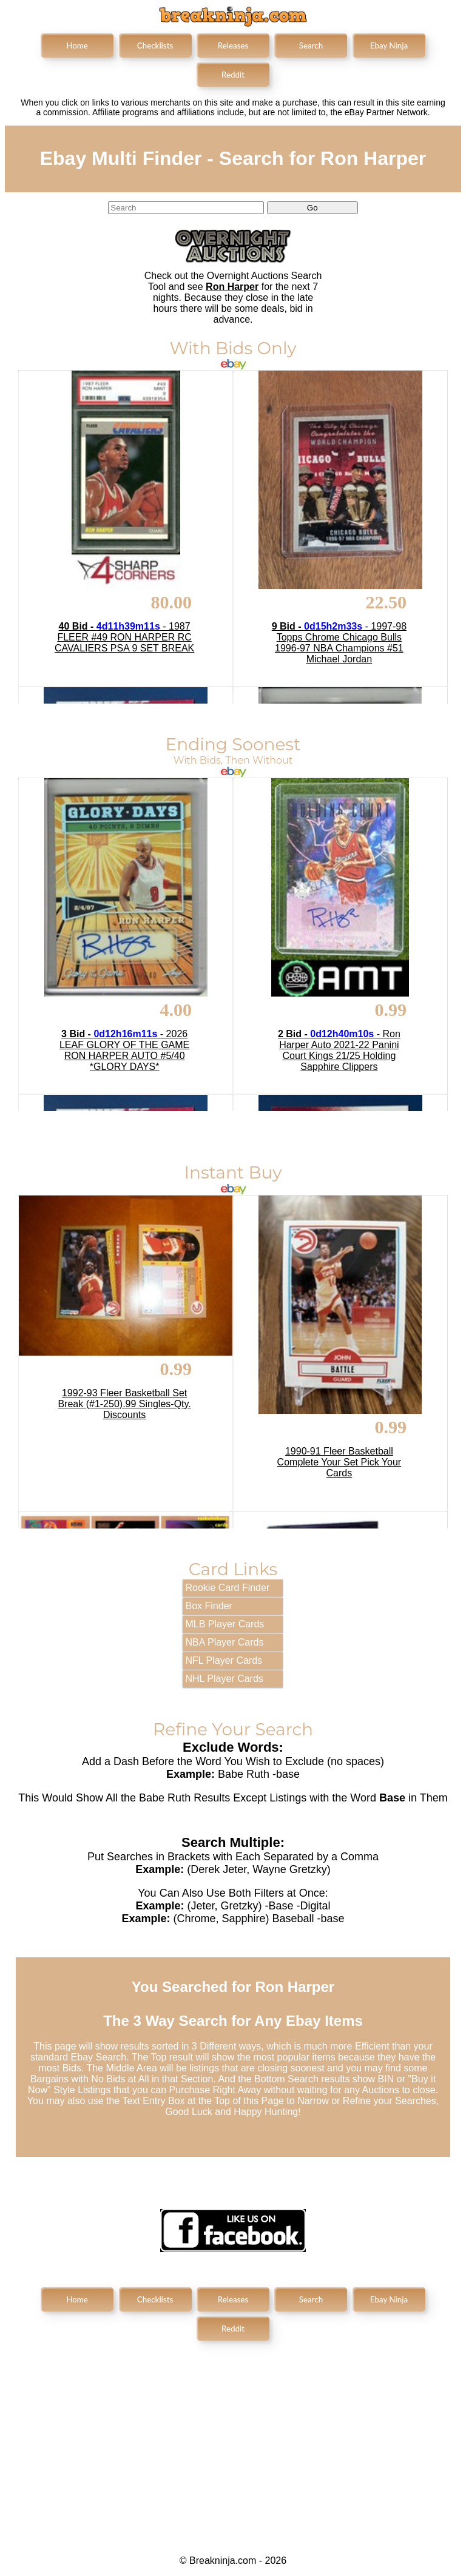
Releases (233, 45)
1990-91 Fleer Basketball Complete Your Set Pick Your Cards (339, 1462)
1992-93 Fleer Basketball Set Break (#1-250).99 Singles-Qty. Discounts (124, 1404)
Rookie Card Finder (228, 1587)
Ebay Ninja (389, 45)
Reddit (233, 74)
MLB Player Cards (225, 1624)
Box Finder (209, 1606)
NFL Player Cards (224, 1660)
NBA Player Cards (225, 1642)
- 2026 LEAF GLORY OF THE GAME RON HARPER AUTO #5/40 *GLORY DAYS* (124, 1050)
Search (311, 45)
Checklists (155, 45)
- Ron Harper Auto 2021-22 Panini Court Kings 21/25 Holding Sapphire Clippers (339, 1050)
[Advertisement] (233, 2438)
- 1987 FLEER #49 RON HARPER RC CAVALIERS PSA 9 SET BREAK (124, 637)
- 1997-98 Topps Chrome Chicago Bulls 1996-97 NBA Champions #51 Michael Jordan (339, 642)
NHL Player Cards (224, 1678)
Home (77, 45)
